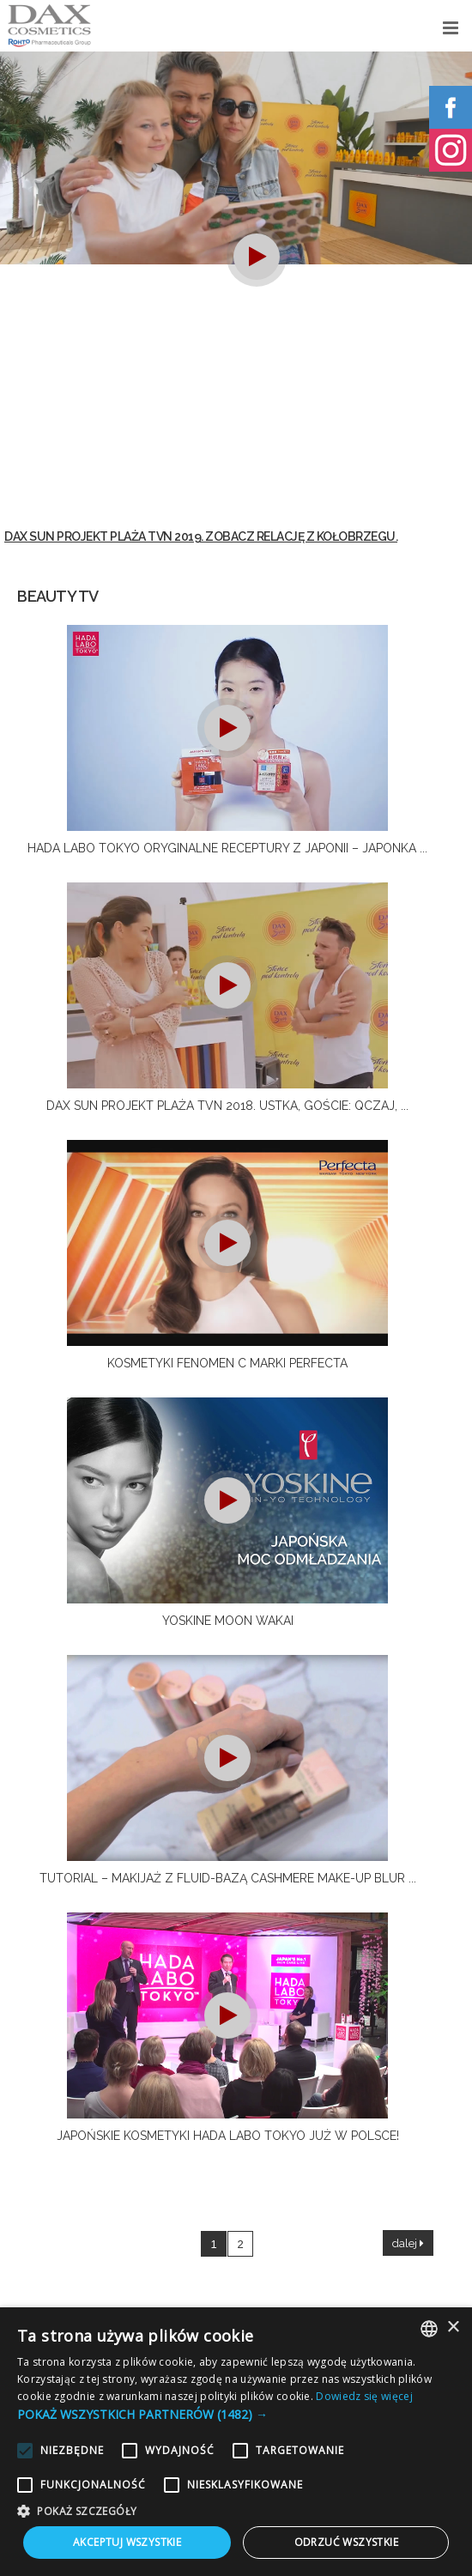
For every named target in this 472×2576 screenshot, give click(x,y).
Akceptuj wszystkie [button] (127, 2542)
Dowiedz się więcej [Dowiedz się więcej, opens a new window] (364, 2396)
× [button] (452, 2327)
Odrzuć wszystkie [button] (346, 2542)
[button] (236, 2414)
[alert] (236, 2441)
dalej (408, 2243)
